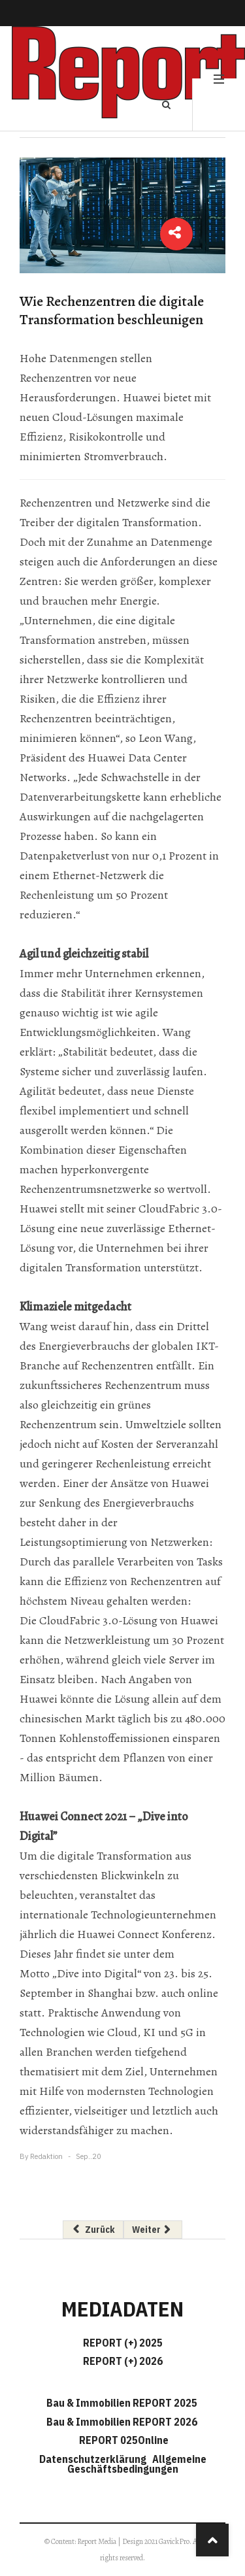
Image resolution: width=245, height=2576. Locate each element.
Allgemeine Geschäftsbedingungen (136, 2463)
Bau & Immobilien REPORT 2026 (121, 2421)
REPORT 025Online (123, 2440)
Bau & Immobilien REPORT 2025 (121, 2402)
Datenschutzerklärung (94, 2459)
